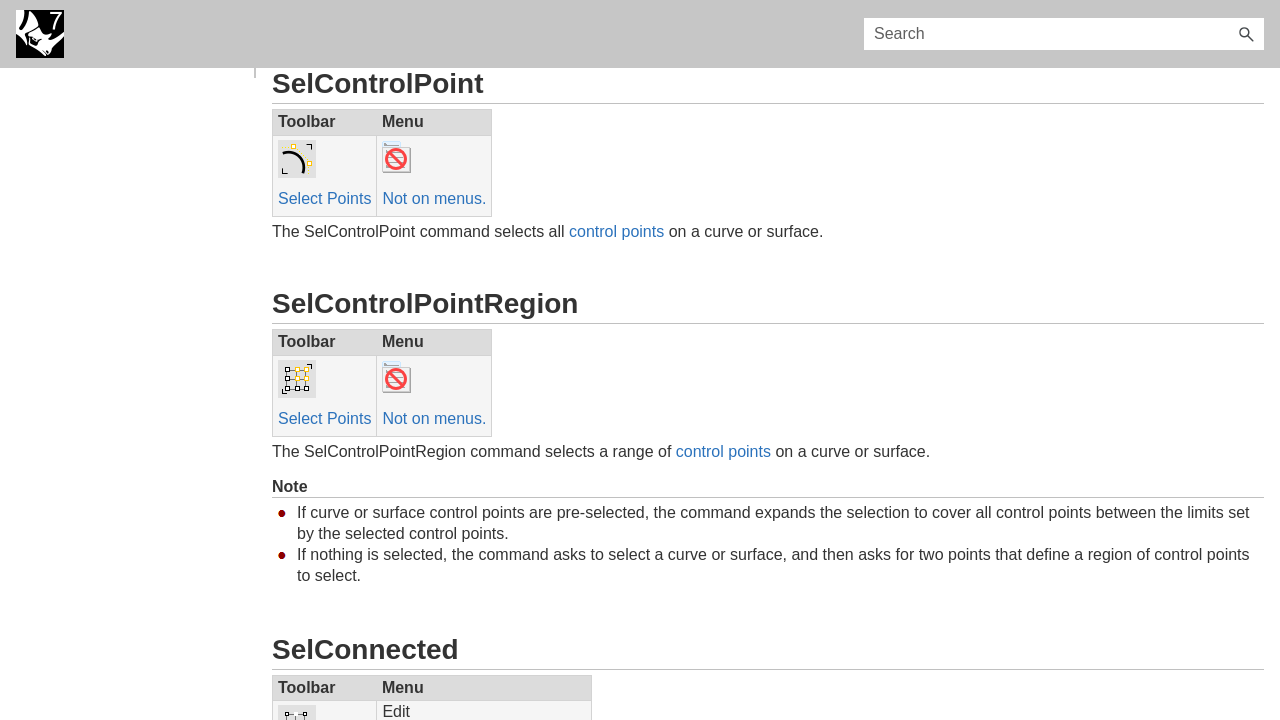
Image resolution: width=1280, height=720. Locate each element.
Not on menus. (434, 198)
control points (616, 231)
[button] (1246, 34)
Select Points (324, 198)
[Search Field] (1064, 34)
